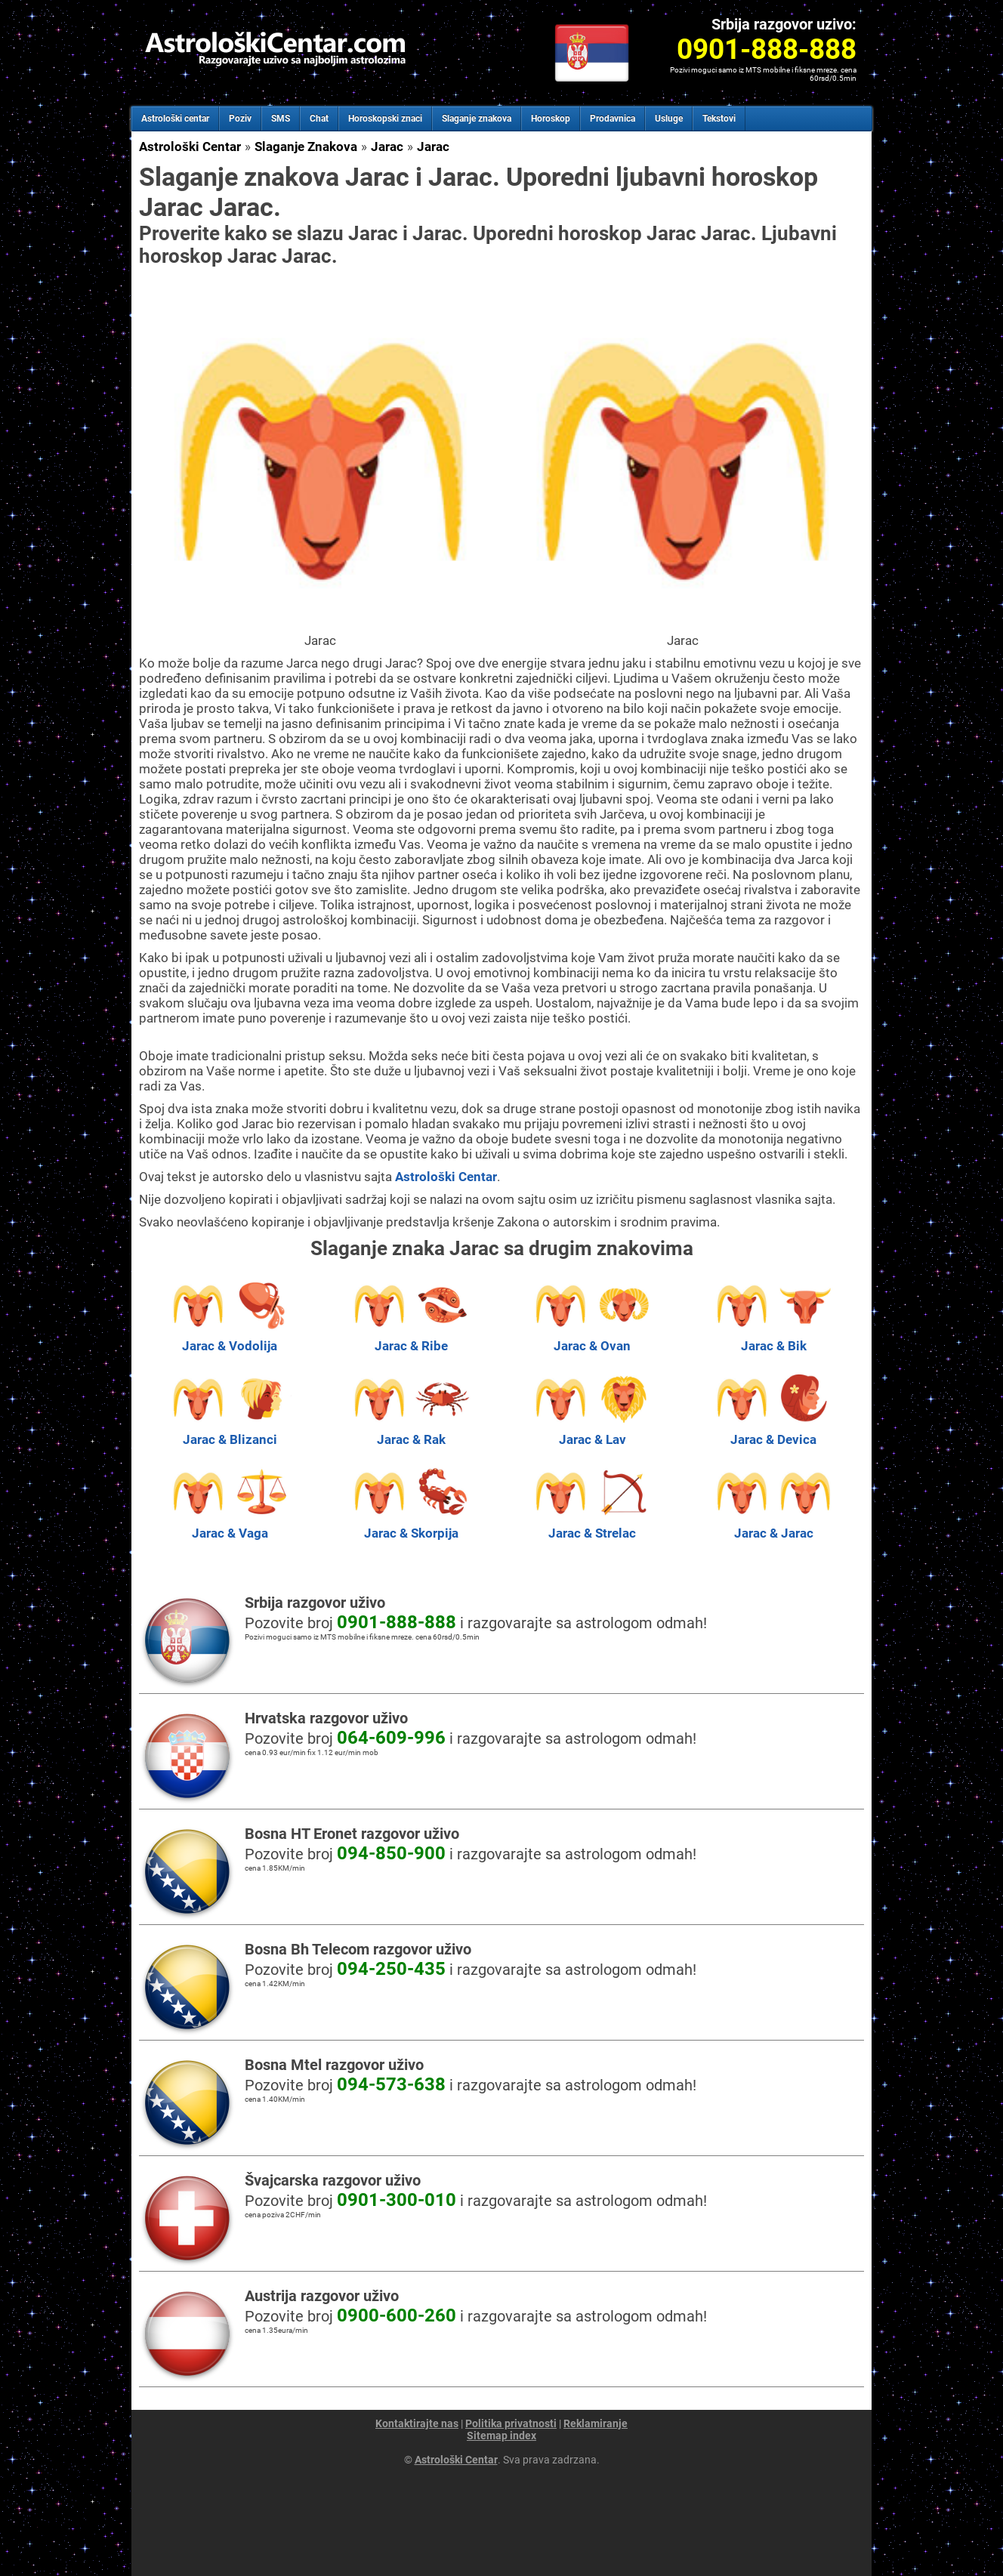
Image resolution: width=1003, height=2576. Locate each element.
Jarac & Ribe (411, 1338)
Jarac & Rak (411, 1432)
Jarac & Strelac (592, 1525)
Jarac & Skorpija (411, 1525)
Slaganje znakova (476, 118)
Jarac (387, 146)
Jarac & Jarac (773, 1525)
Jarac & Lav (592, 1432)
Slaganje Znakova (306, 146)
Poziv (240, 118)
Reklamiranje (595, 2423)
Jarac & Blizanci (230, 1432)
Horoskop (550, 118)
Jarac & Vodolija (230, 1338)
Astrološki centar (175, 118)
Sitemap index (501, 2435)
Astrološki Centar (190, 146)
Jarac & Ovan (592, 1338)
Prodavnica (612, 118)
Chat (319, 118)
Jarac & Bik (773, 1338)
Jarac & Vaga (230, 1525)
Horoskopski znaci (385, 118)
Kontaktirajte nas (416, 2423)
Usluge (669, 118)
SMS (280, 118)
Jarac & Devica (773, 1432)
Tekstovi (719, 118)
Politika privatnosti (511, 2423)
